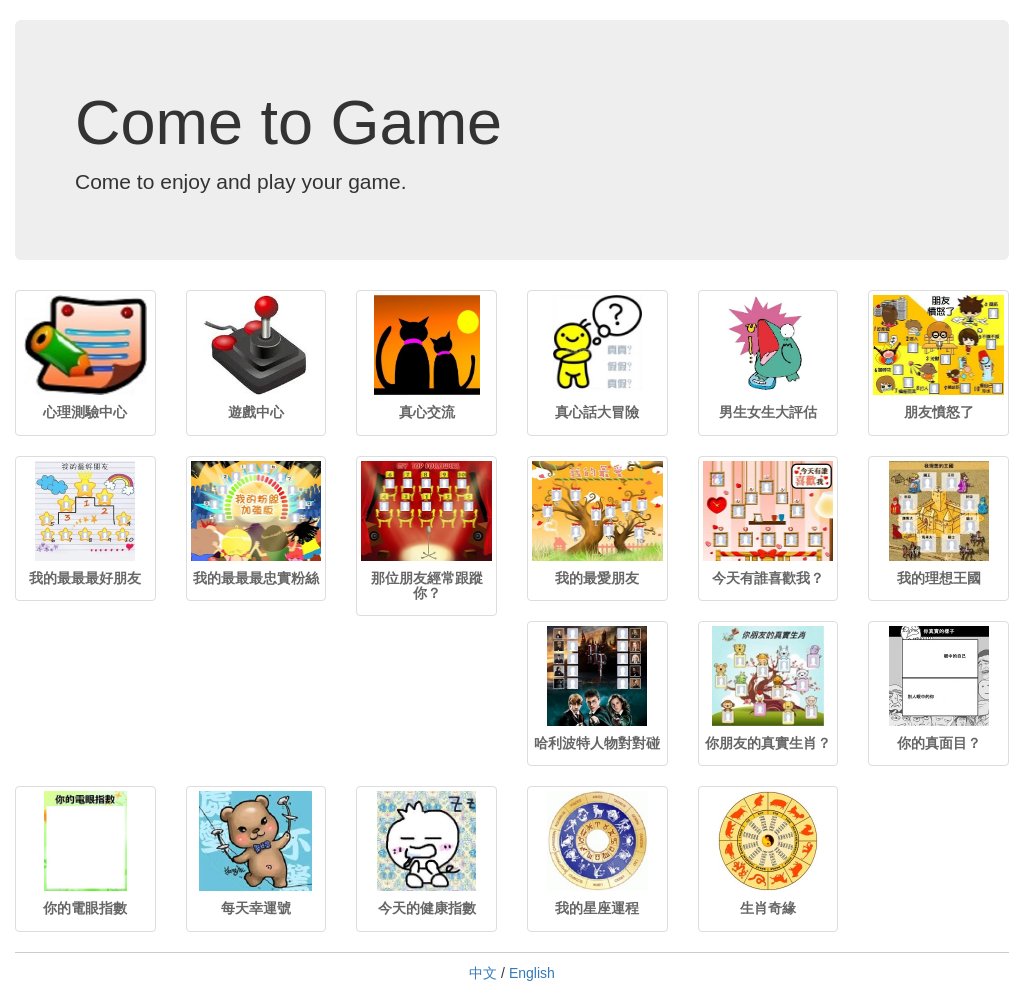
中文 (483, 973)
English (532, 973)
